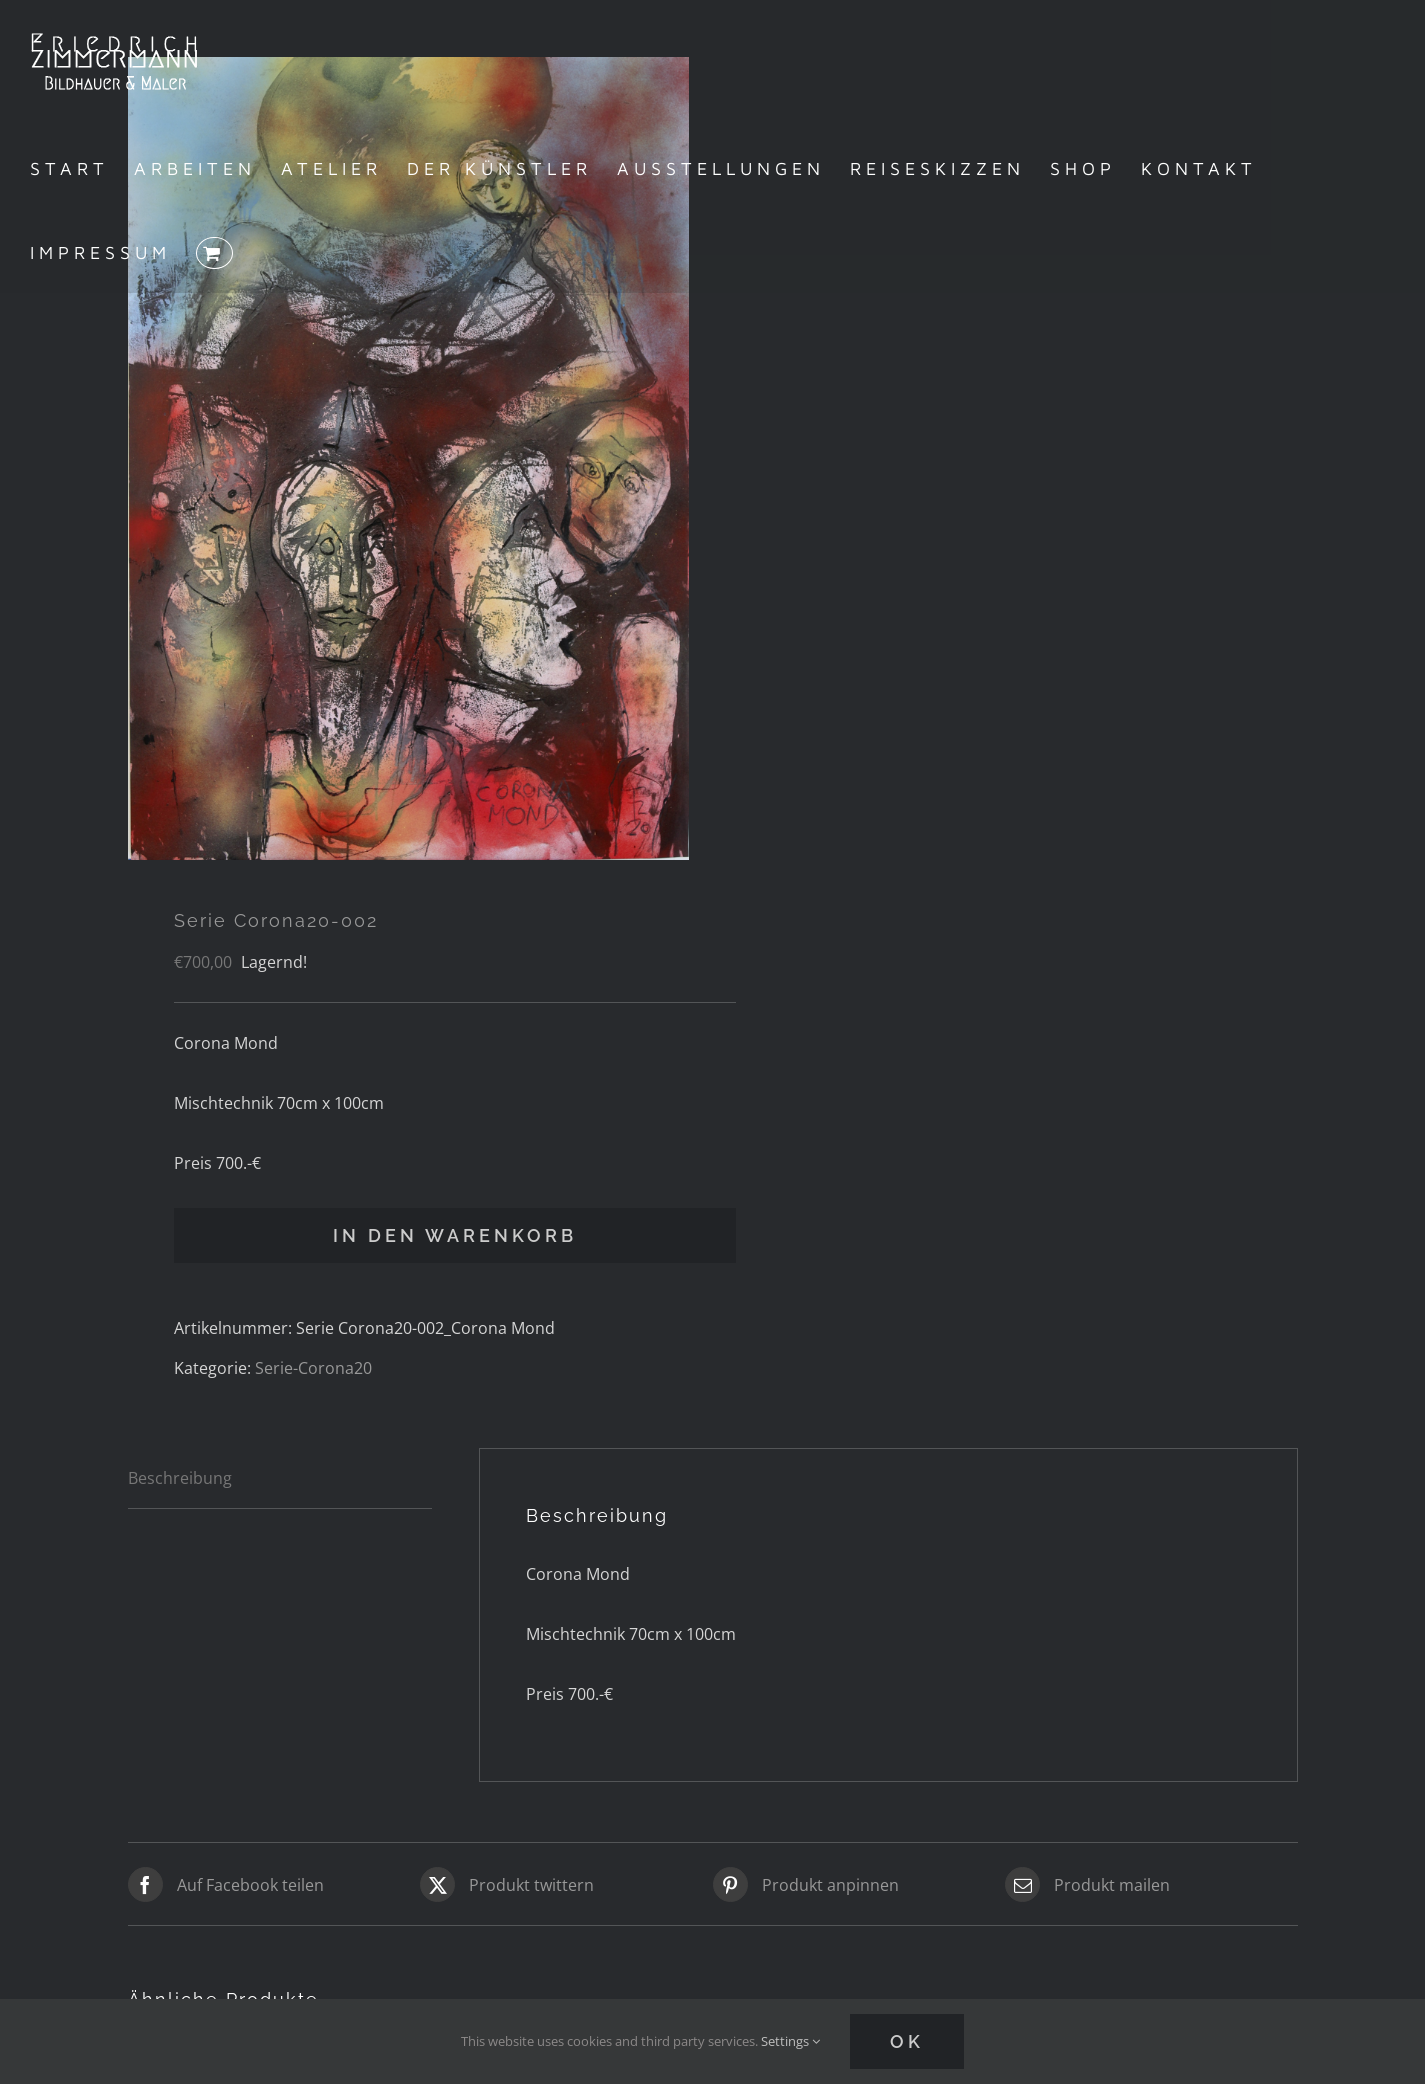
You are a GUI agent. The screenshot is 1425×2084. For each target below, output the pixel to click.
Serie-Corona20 (313, 1368)
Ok (907, 2041)
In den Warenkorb (455, 1235)
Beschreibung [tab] (180, 1478)
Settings (790, 2041)
